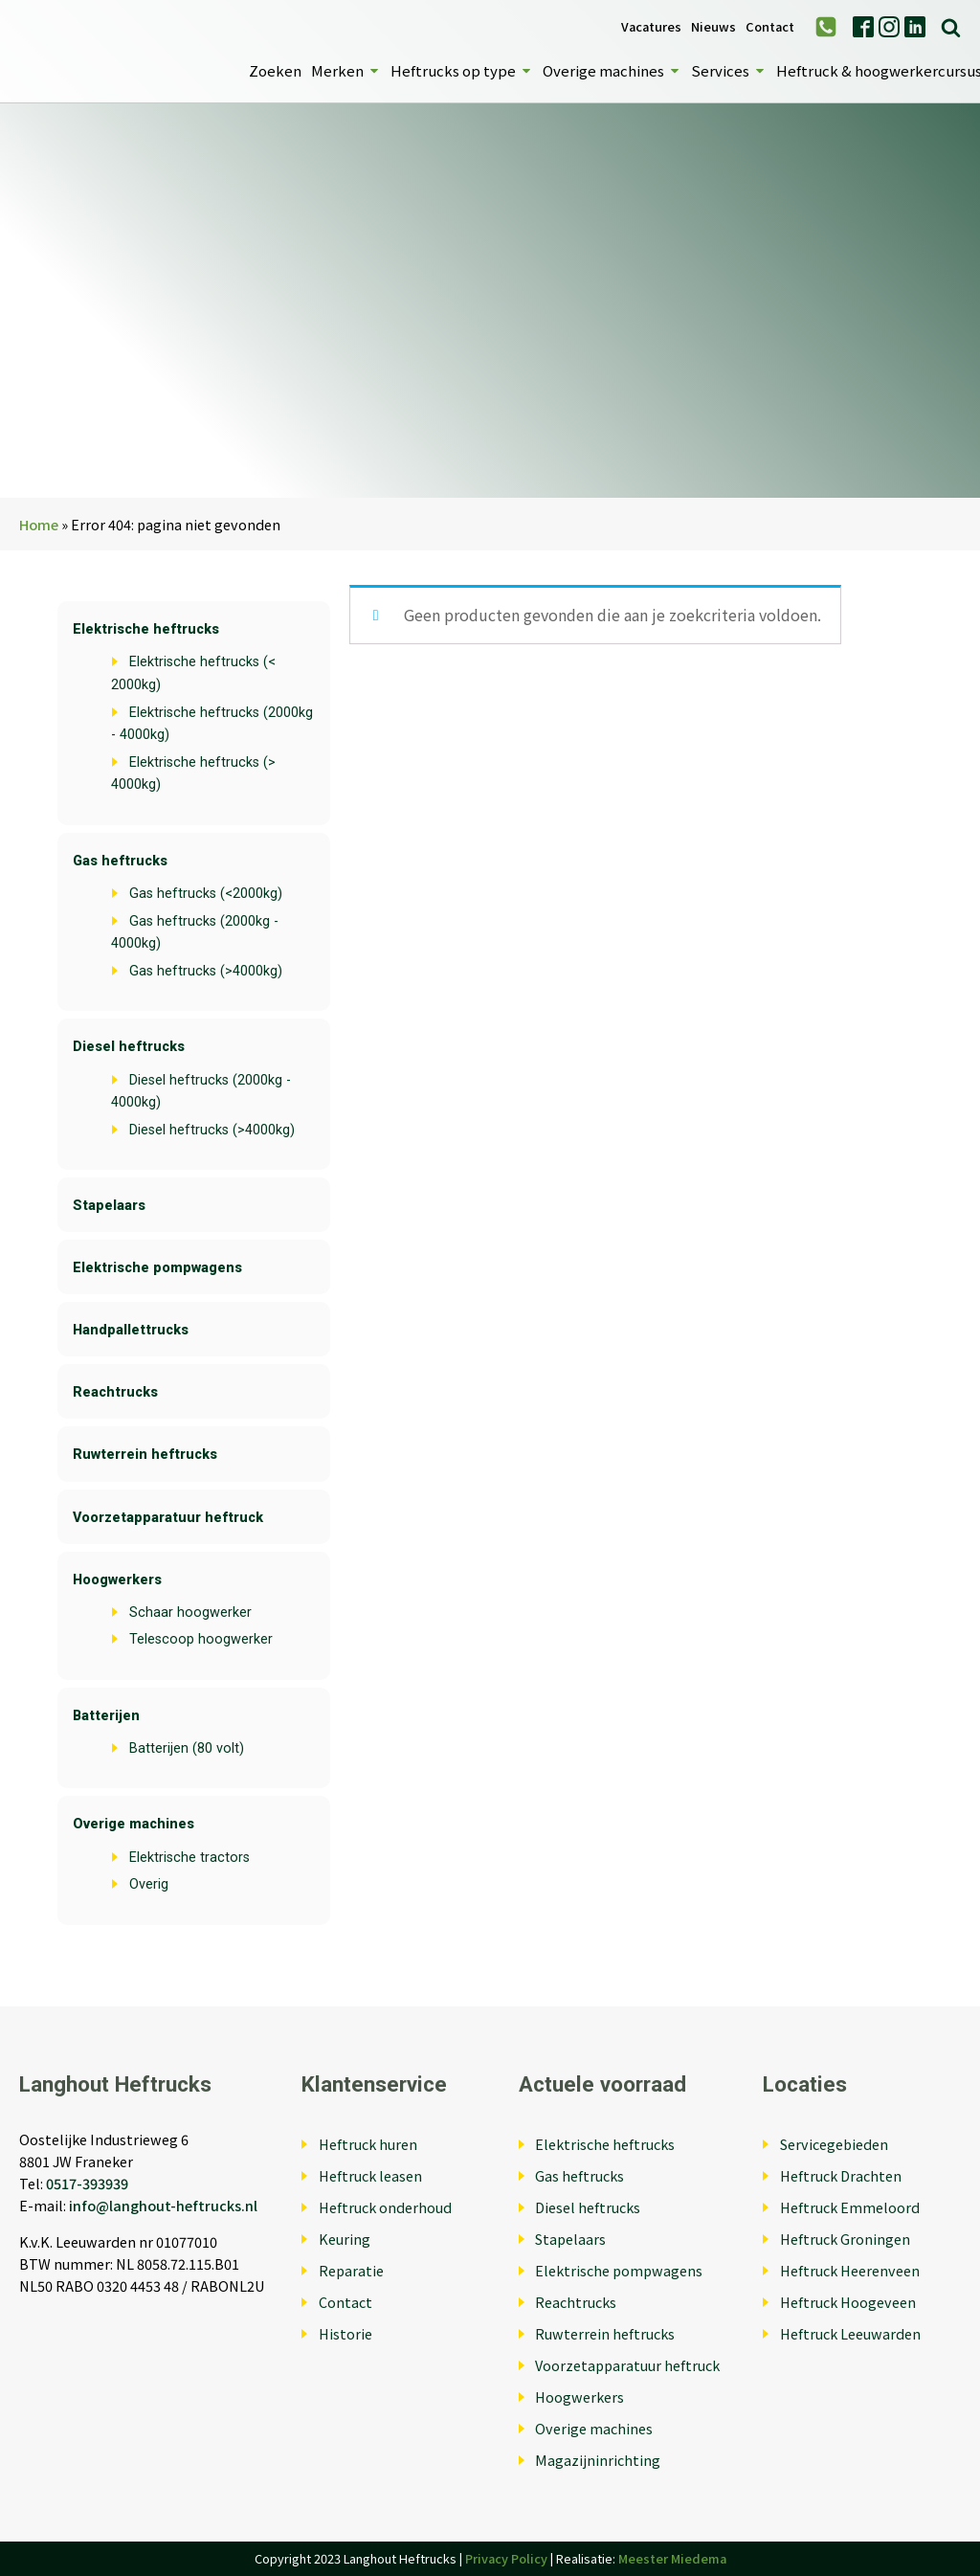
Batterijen (106, 1716)
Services (729, 70)
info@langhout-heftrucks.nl (163, 2205)
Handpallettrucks (131, 1330)
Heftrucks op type (461, 70)
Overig (148, 1884)
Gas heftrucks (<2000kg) (205, 893)
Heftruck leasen (370, 2175)
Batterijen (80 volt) (186, 1748)
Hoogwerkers (117, 1580)
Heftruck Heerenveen (850, 2270)
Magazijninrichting (597, 2460)
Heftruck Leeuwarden (850, 2333)
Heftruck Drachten (841, 2175)
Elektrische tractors (189, 1857)
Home (38, 524)
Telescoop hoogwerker (201, 1639)
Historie (345, 2333)
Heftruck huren (368, 2144)
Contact (770, 27)
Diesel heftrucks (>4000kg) (212, 1130)
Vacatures (651, 27)
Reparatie (351, 2270)
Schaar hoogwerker (190, 1612)
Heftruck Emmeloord (850, 2207)
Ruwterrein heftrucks (145, 1454)
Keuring (344, 2239)
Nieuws (713, 27)
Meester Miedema (672, 2558)
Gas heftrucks (120, 861)
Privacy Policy (506, 2558)
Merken (346, 70)
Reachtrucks (115, 1392)
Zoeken (275, 70)
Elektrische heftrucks (146, 629)
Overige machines (612, 70)
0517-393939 (87, 2183)
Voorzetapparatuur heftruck (168, 1518)
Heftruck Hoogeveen (848, 2302)
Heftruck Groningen (845, 2239)
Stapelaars (109, 1206)
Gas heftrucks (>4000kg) (205, 971)
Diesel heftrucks (129, 1047)
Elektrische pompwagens (157, 1268)
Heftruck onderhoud (385, 2207)
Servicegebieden (834, 2144)
